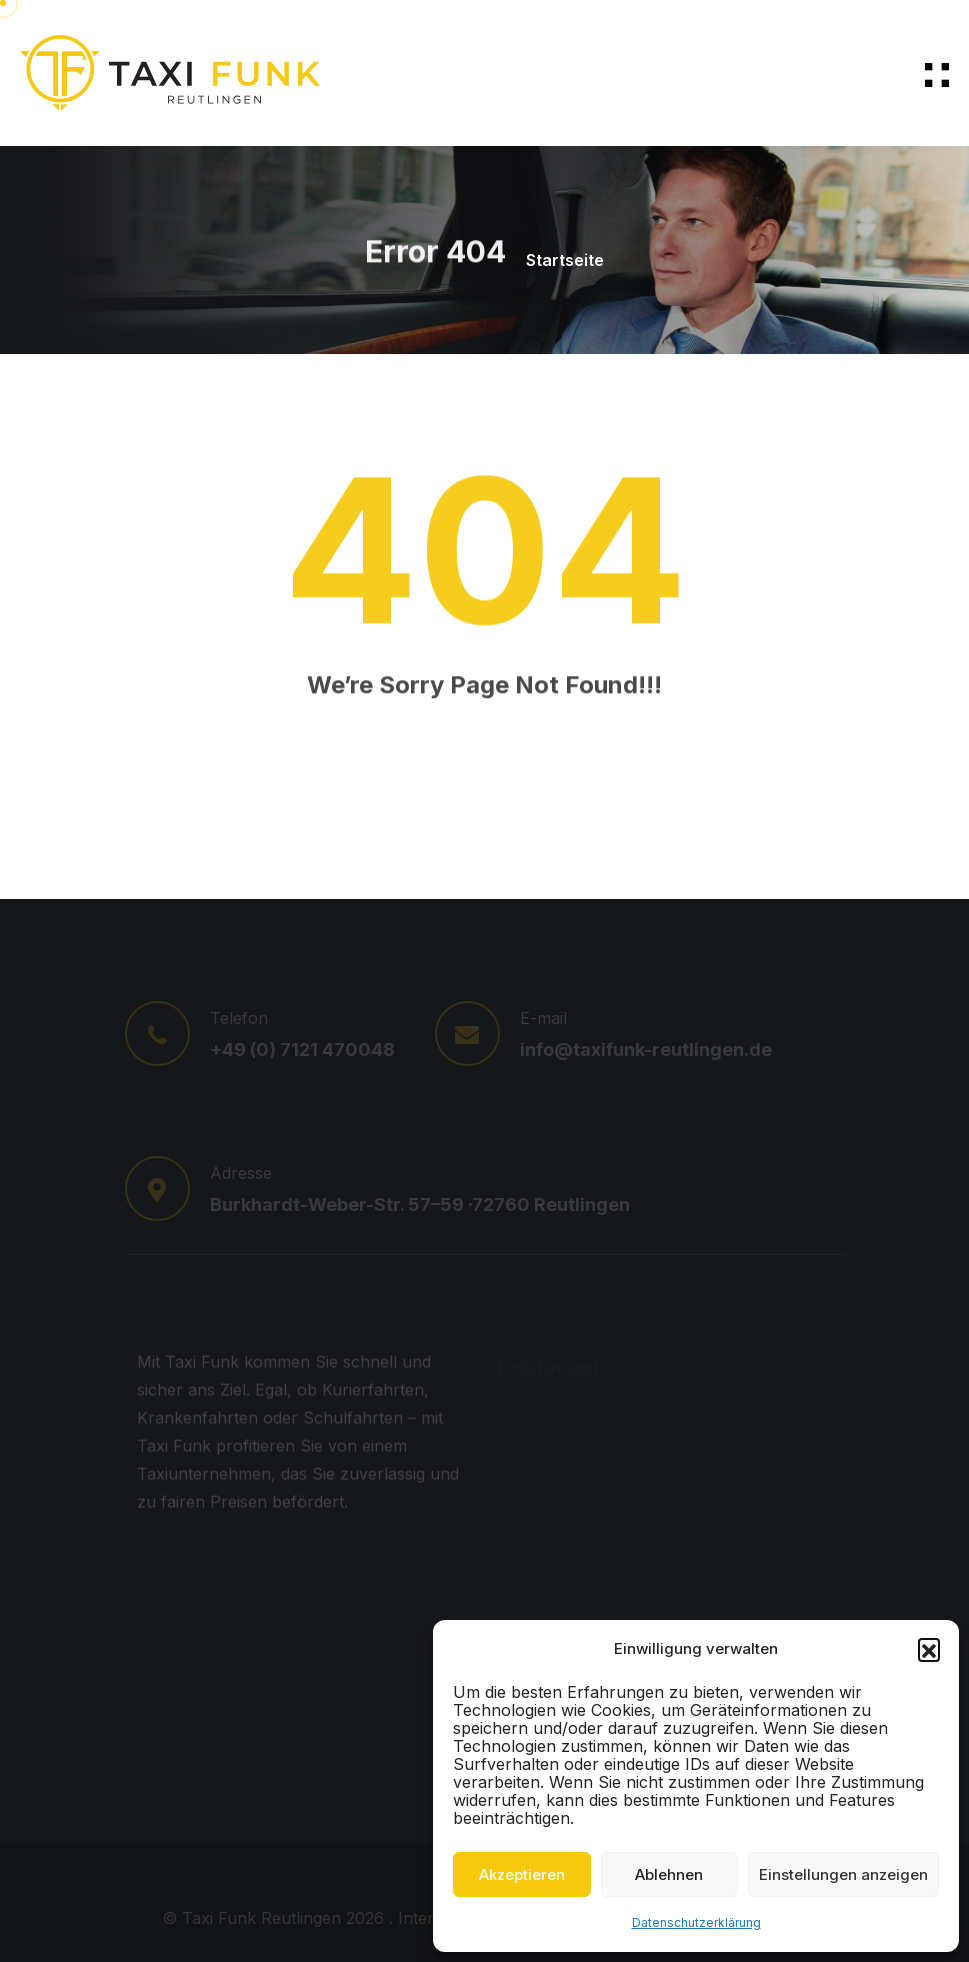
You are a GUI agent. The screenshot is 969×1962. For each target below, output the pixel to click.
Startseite (565, 260)
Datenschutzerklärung (696, 1922)
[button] (929, 1649)
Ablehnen (669, 1874)
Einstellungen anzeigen (843, 1874)
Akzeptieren (522, 1874)
